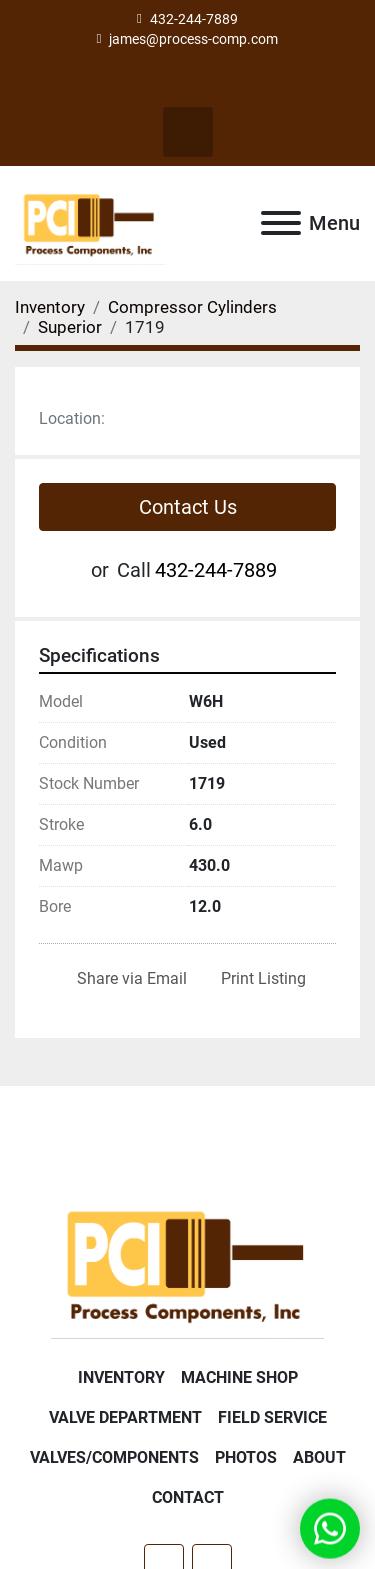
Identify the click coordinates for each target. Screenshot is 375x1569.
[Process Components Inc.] (187, 1262)
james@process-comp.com (193, 39)
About (319, 1457)
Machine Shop (239, 1377)
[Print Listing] (259, 979)
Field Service (272, 1417)
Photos (246, 1457)
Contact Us (188, 507)
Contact (188, 1497)
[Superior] (70, 327)
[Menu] (281, 223)
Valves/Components (114, 1457)
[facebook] (169, 82)
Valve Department (125, 1417)
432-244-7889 (194, 19)
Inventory (121, 1377)
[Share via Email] (128, 979)
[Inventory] (50, 307)
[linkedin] (204, 82)
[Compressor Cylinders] (192, 307)
